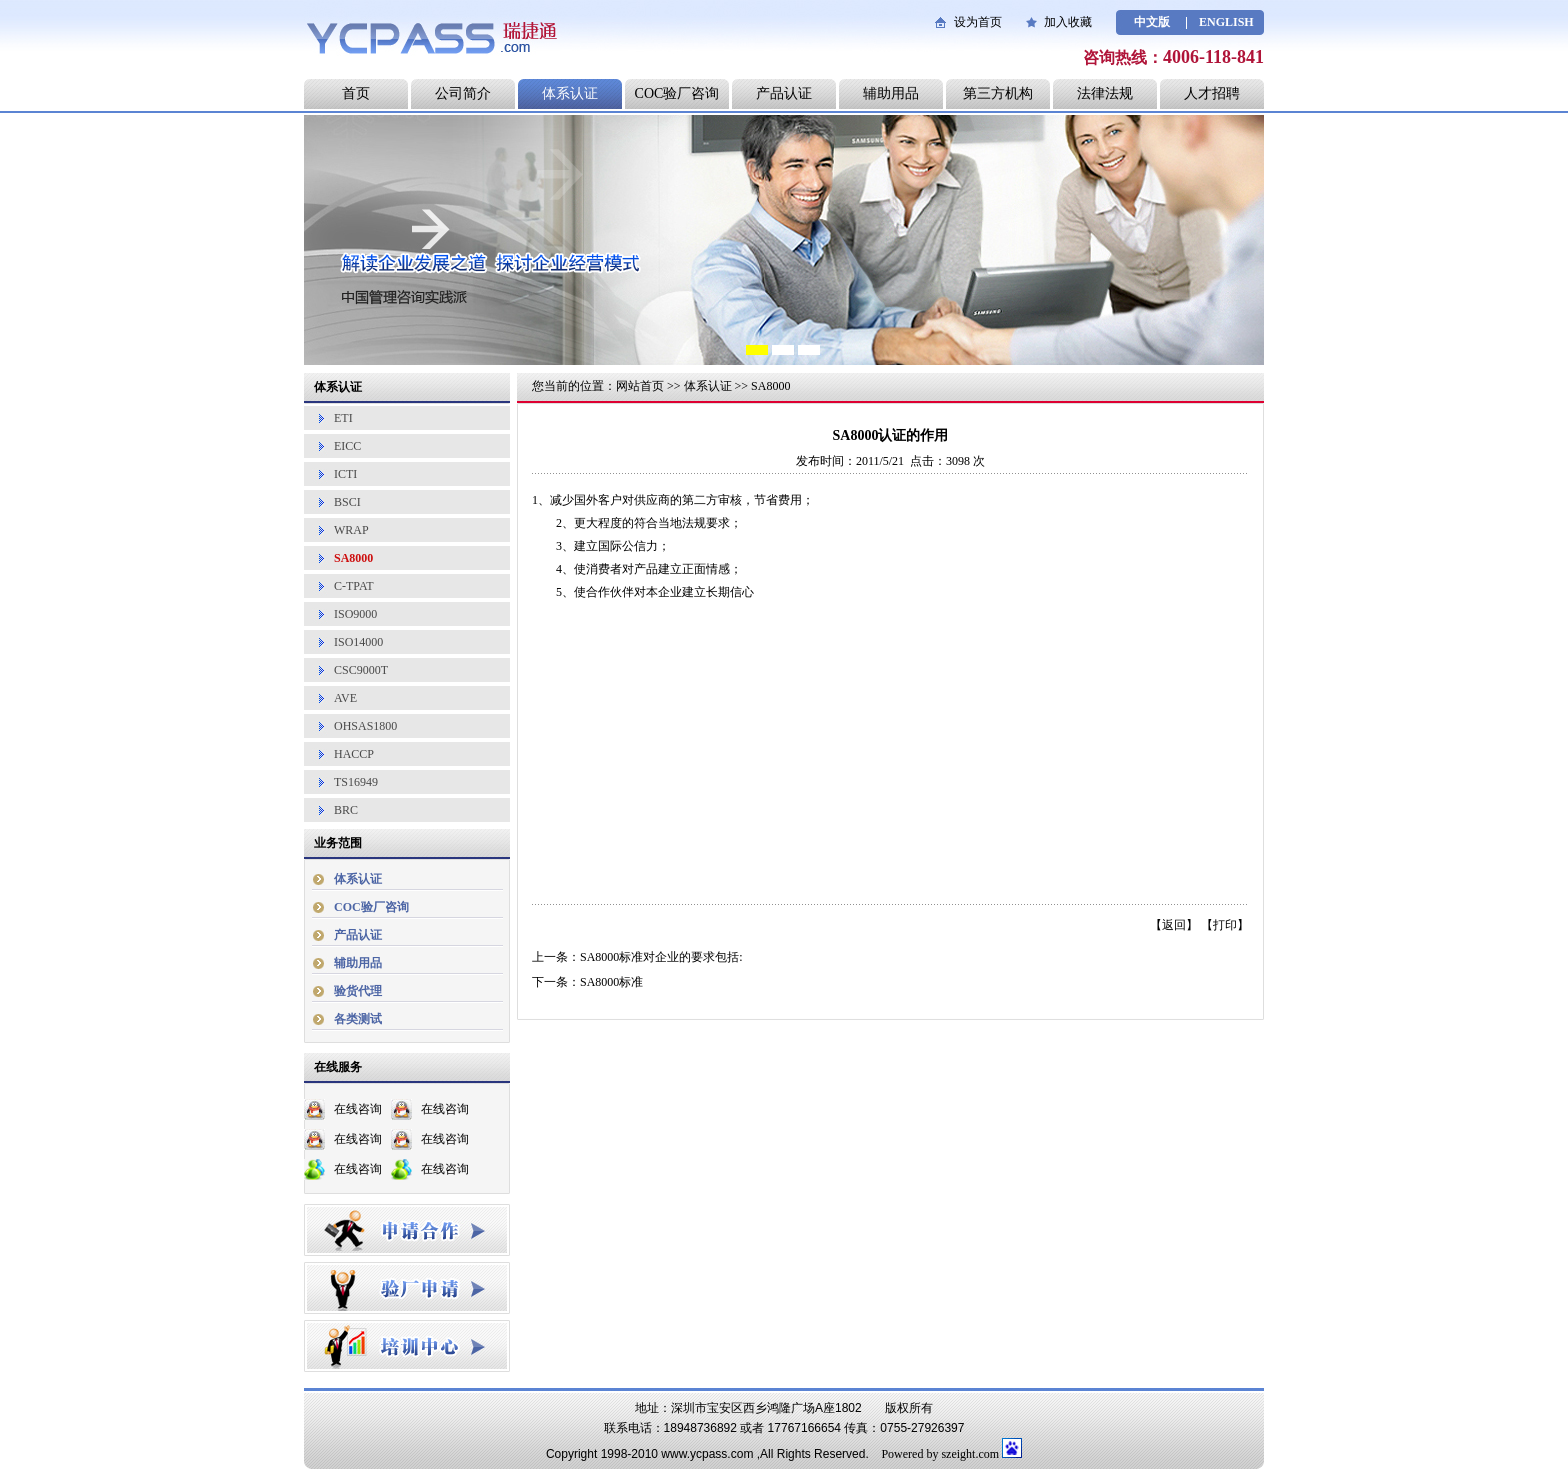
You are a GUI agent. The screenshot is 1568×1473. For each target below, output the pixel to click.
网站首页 (640, 386)
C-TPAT (354, 586)
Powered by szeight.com (940, 1454)
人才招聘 (1212, 93)
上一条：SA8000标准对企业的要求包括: (637, 957)
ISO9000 (355, 614)
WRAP (351, 530)
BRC (346, 810)
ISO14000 (358, 642)
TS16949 (356, 782)
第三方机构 (998, 93)
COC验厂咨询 (677, 93)
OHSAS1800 (365, 726)
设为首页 (978, 22)
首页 (356, 93)
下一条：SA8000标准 (587, 982)
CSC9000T (361, 670)
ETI (343, 418)
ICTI (345, 474)
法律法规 (1105, 93)
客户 (610, 500)
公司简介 (463, 93)
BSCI (347, 502)
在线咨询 (358, 1109)
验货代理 (358, 991)
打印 (1225, 925)
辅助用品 (891, 93)
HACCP (354, 754)
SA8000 (353, 558)
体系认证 (570, 93)
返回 (1174, 925)
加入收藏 (1068, 22)
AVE (345, 698)
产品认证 (784, 93)
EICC (347, 446)
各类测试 (358, 1019)
